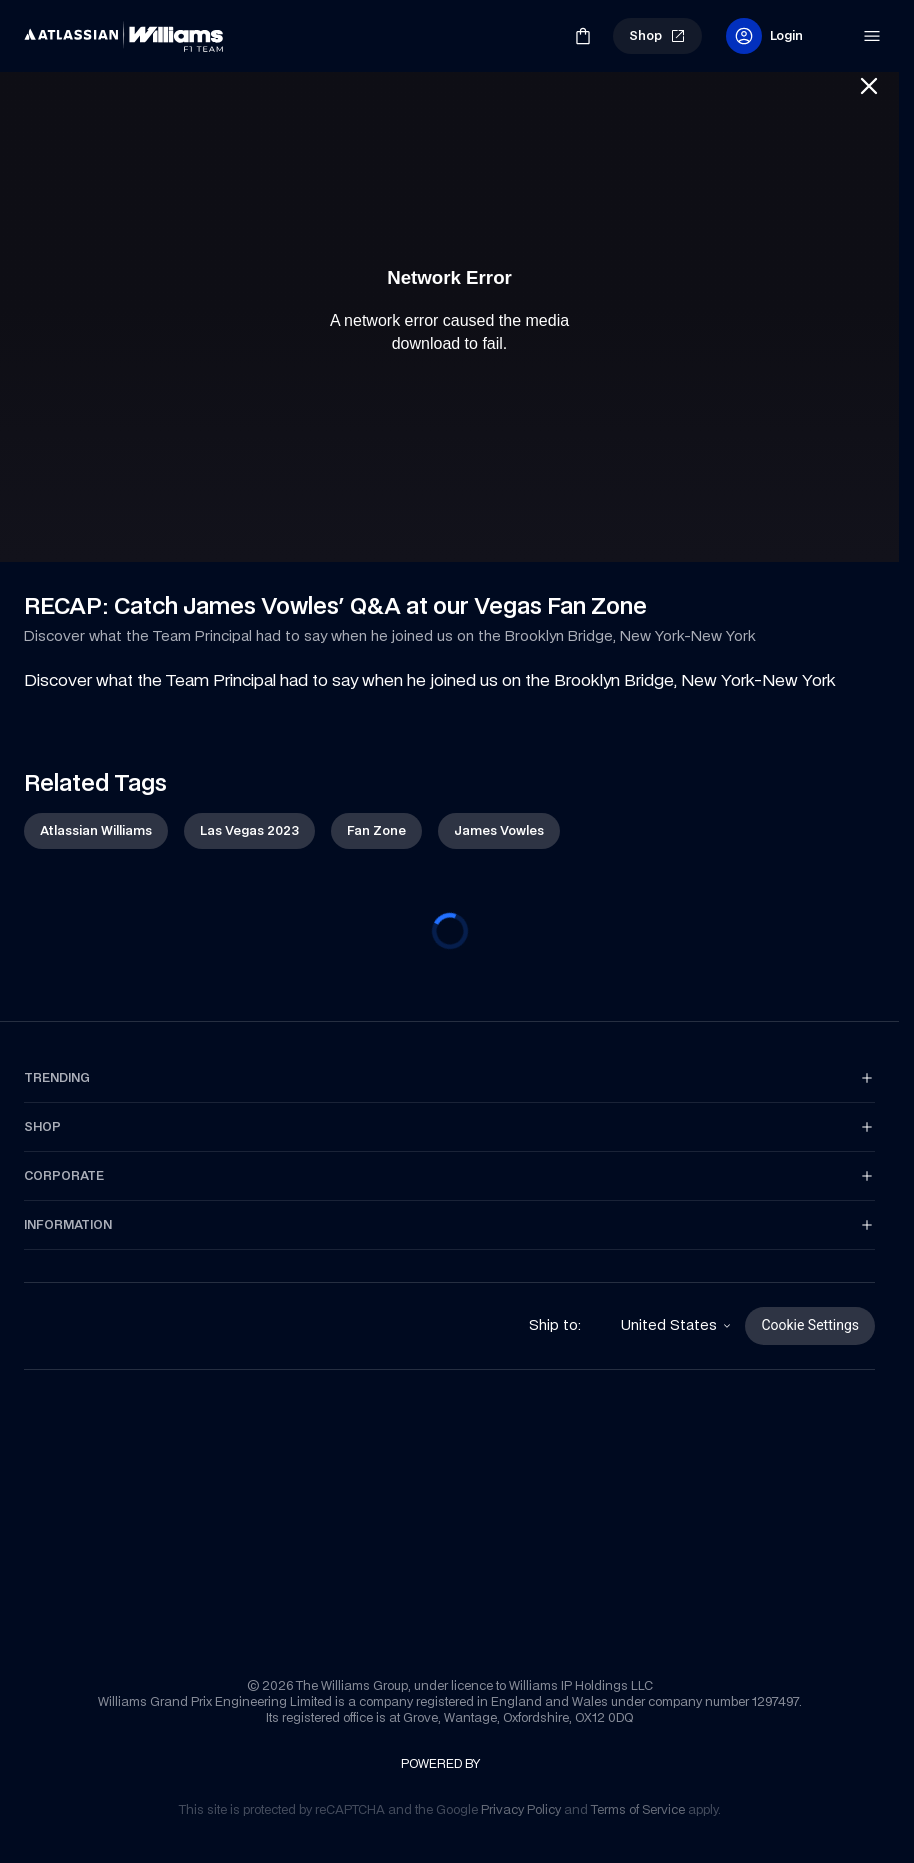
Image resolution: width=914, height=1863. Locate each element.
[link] (58, 28)
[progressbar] (450, 935)
